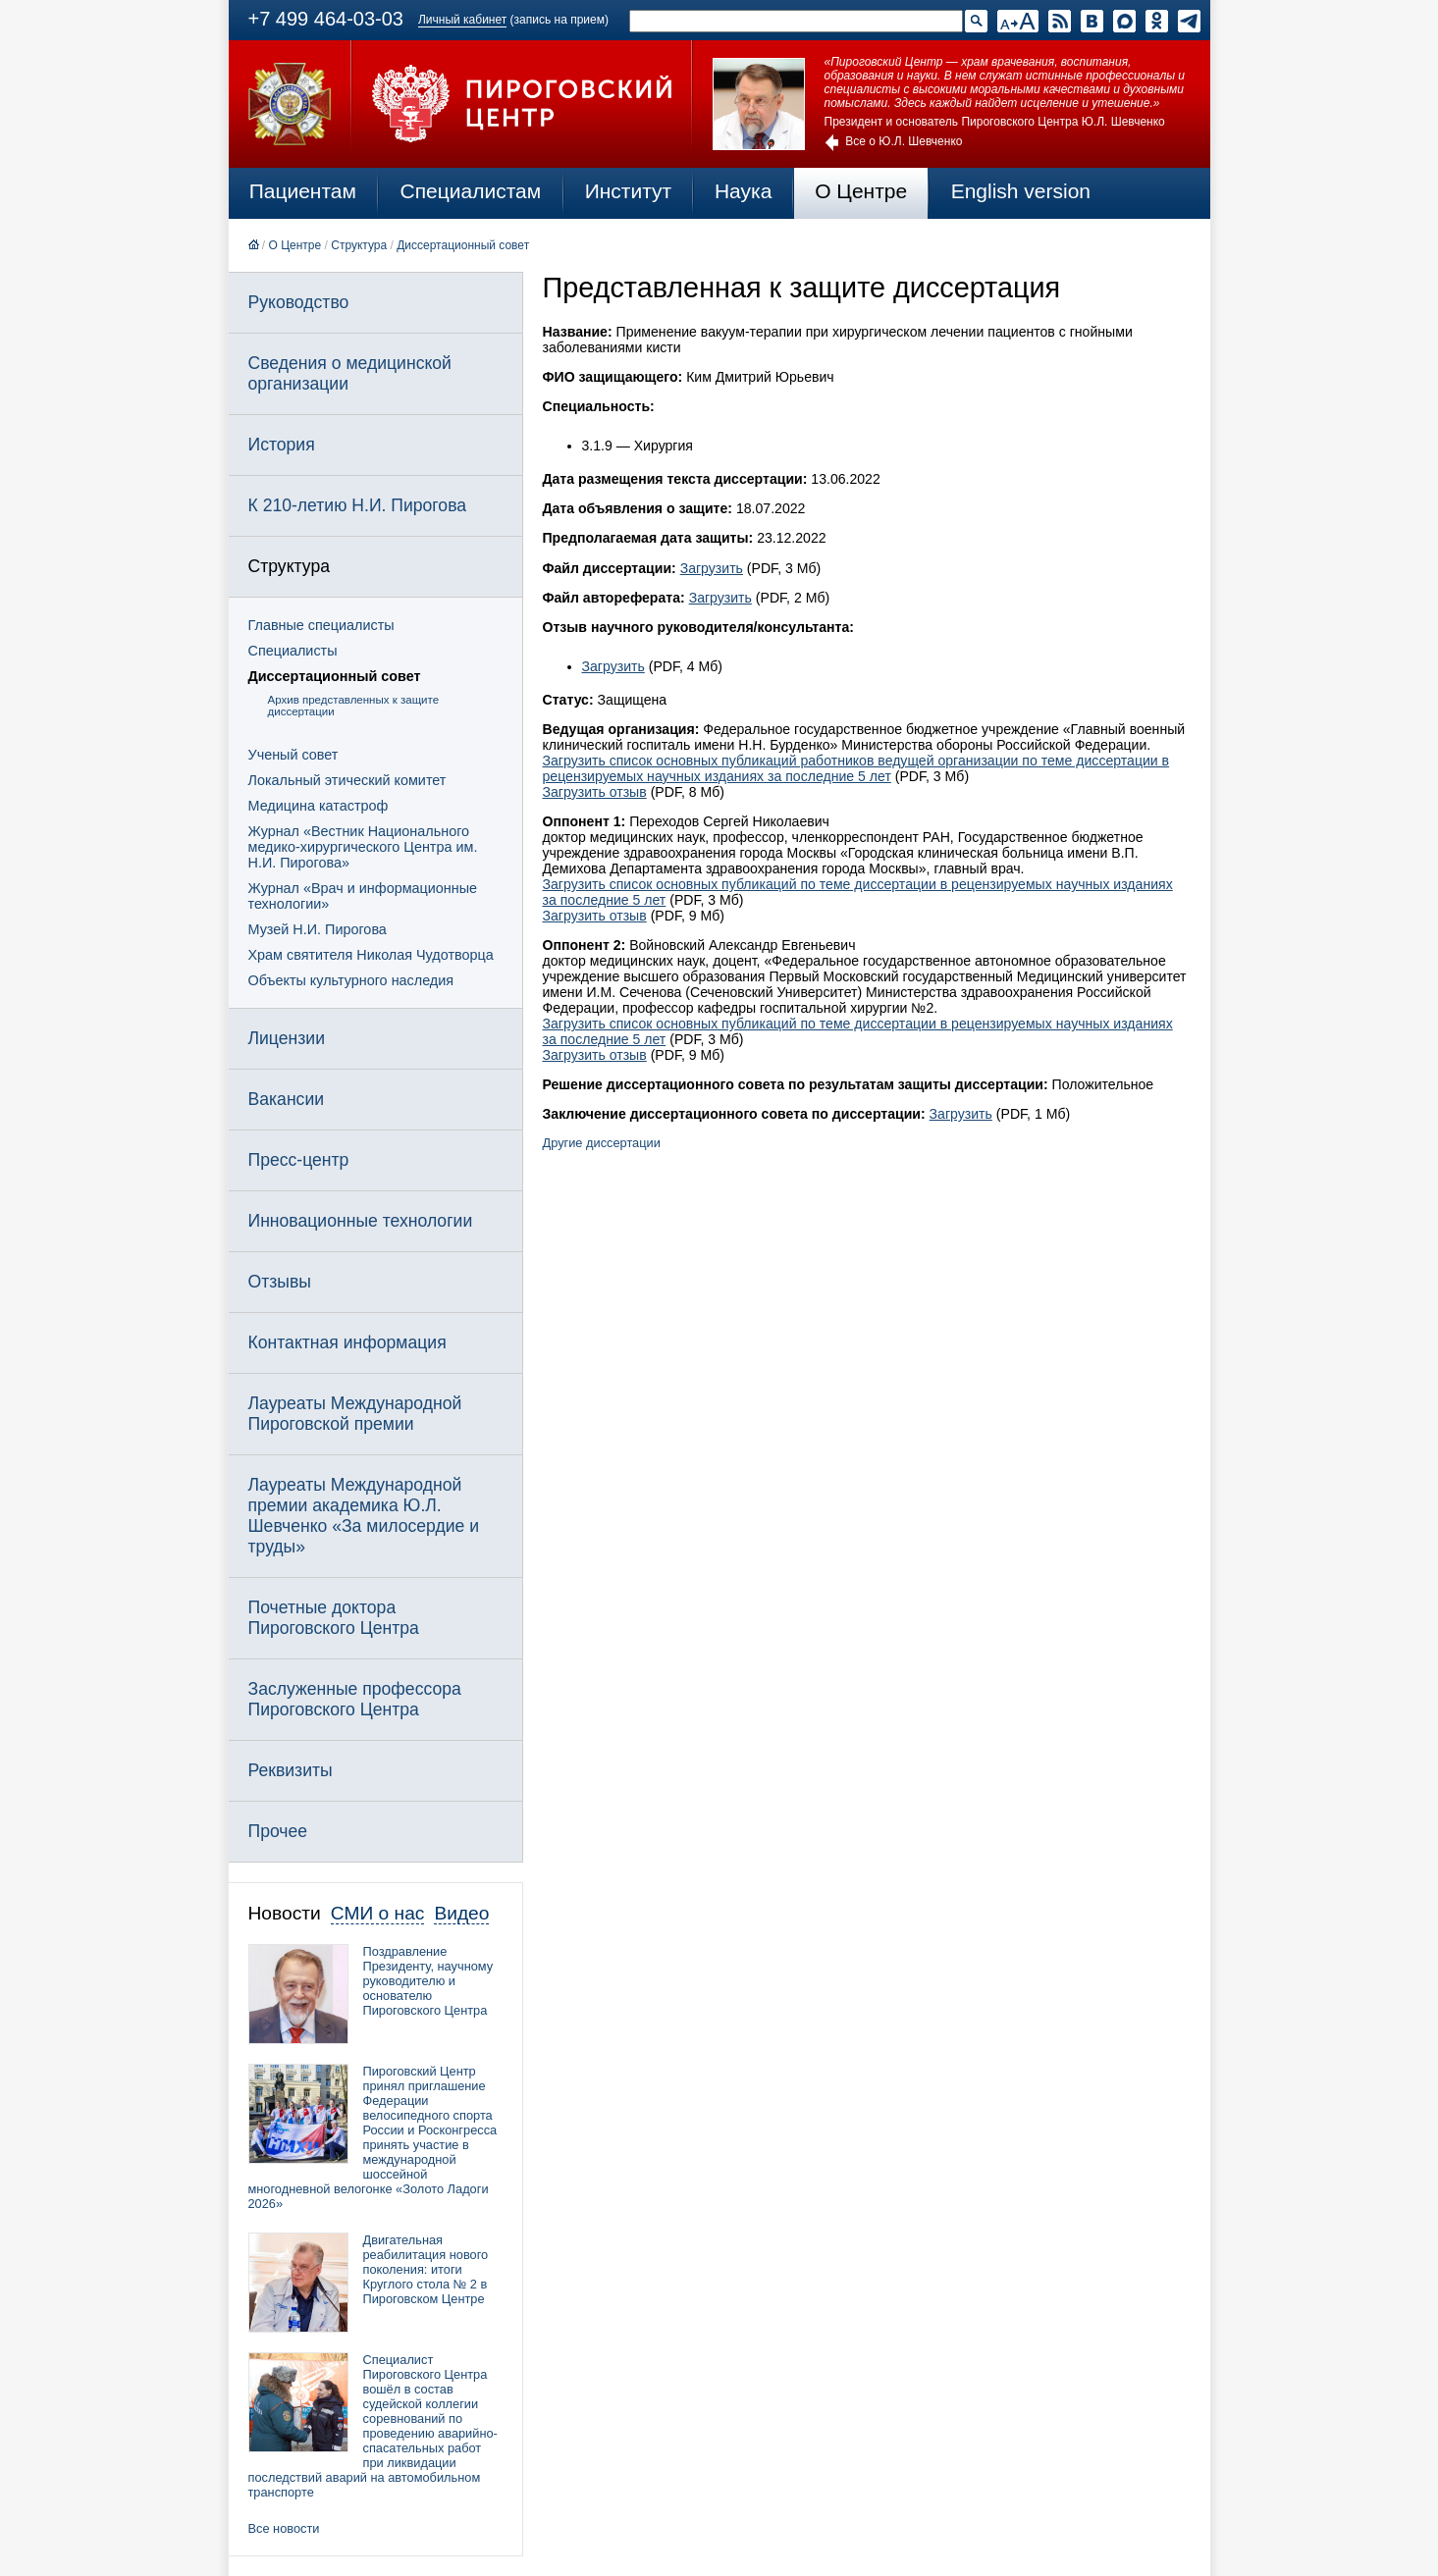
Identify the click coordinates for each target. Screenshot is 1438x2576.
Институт (628, 191)
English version (1021, 191)
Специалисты (293, 650)
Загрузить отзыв (595, 792)
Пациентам (302, 191)
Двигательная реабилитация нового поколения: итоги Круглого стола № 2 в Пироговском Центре (426, 2269)
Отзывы (279, 1281)
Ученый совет (293, 754)
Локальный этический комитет (347, 780)
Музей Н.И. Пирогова (317, 929)
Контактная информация (347, 1342)
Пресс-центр (298, 1160)
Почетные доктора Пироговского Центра (333, 1618)
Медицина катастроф (318, 806)
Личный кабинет (462, 19)
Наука (743, 191)
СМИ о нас (378, 1913)
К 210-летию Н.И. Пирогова (357, 505)
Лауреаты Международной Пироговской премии (355, 1413)
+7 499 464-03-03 (325, 18)
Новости (284, 1913)
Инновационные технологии (360, 1221)
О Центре (861, 191)
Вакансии (286, 1099)
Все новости (284, 2528)
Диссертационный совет (463, 245)
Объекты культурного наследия (351, 980)
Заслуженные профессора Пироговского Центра (354, 1699)
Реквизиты (290, 1770)
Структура (359, 245)
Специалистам (471, 191)
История (281, 444)
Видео (461, 1913)
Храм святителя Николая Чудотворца (371, 955)
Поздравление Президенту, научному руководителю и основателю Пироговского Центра (428, 1981)
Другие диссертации (602, 1142)
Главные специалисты (321, 625)
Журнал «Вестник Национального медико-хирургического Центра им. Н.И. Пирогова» (363, 846)
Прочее (278, 1831)
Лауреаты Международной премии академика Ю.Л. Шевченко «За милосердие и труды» (364, 1515)
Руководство (298, 302)
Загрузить (711, 568)
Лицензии (286, 1038)
